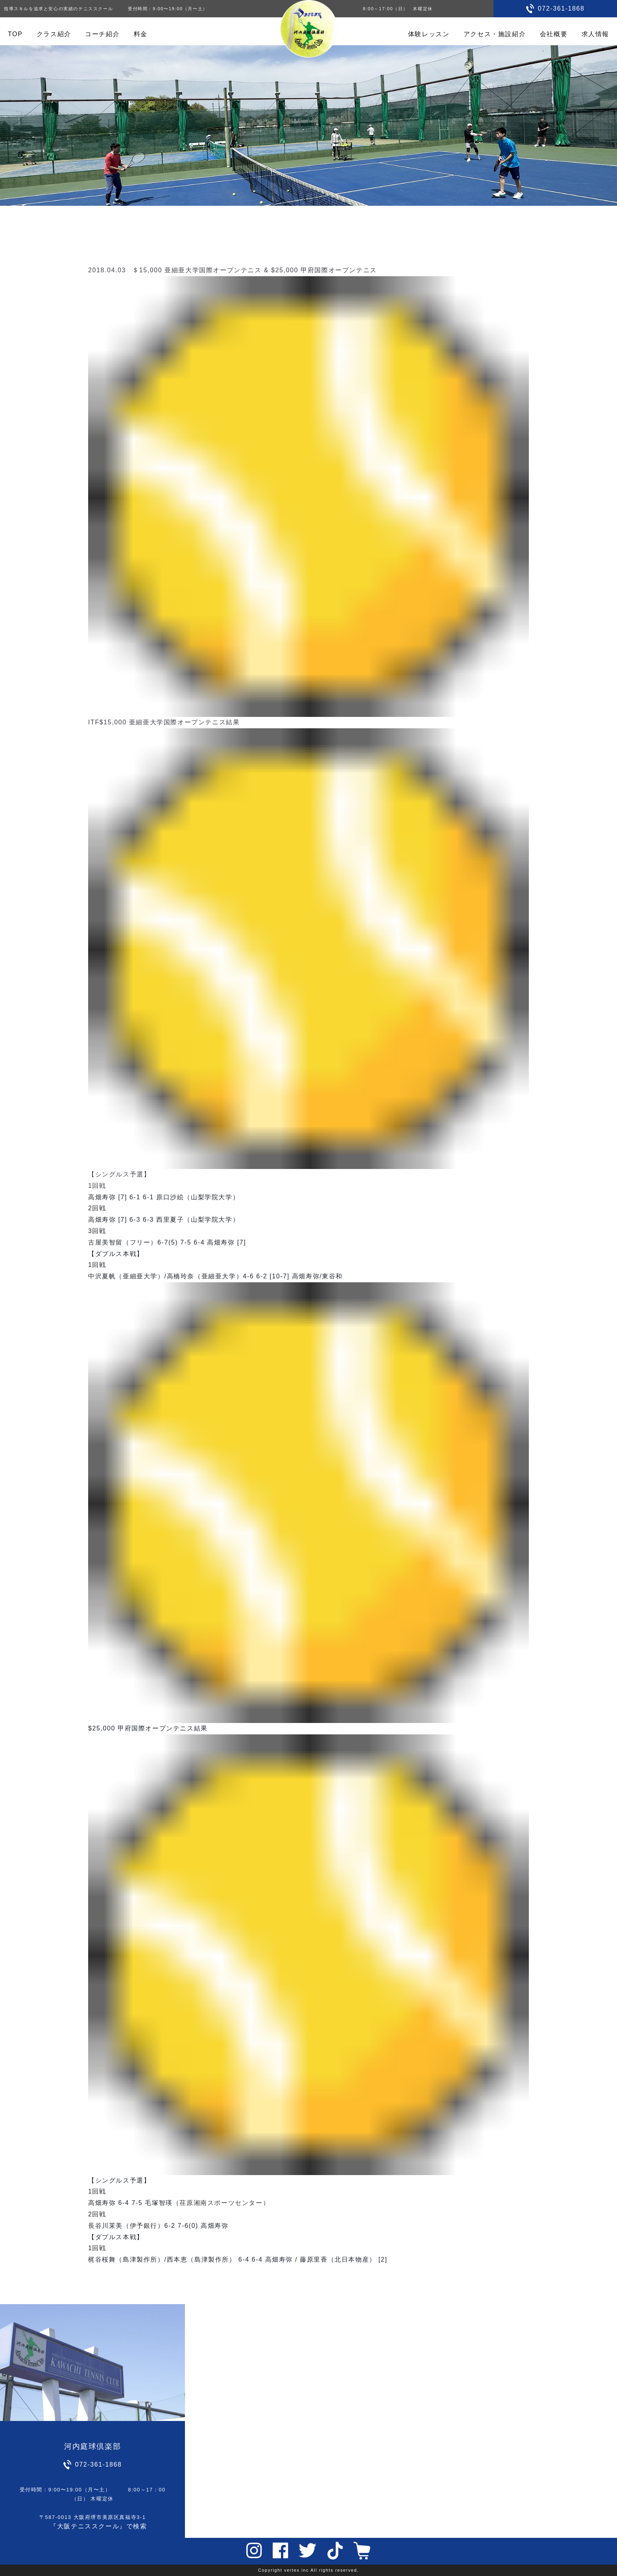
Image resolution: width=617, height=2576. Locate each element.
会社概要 (553, 34)
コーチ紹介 (102, 34)
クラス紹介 (54, 34)
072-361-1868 (561, 8)
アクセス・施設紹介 (495, 34)
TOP (15, 34)
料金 (141, 34)
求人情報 (595, 34)
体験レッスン (429, 34)
